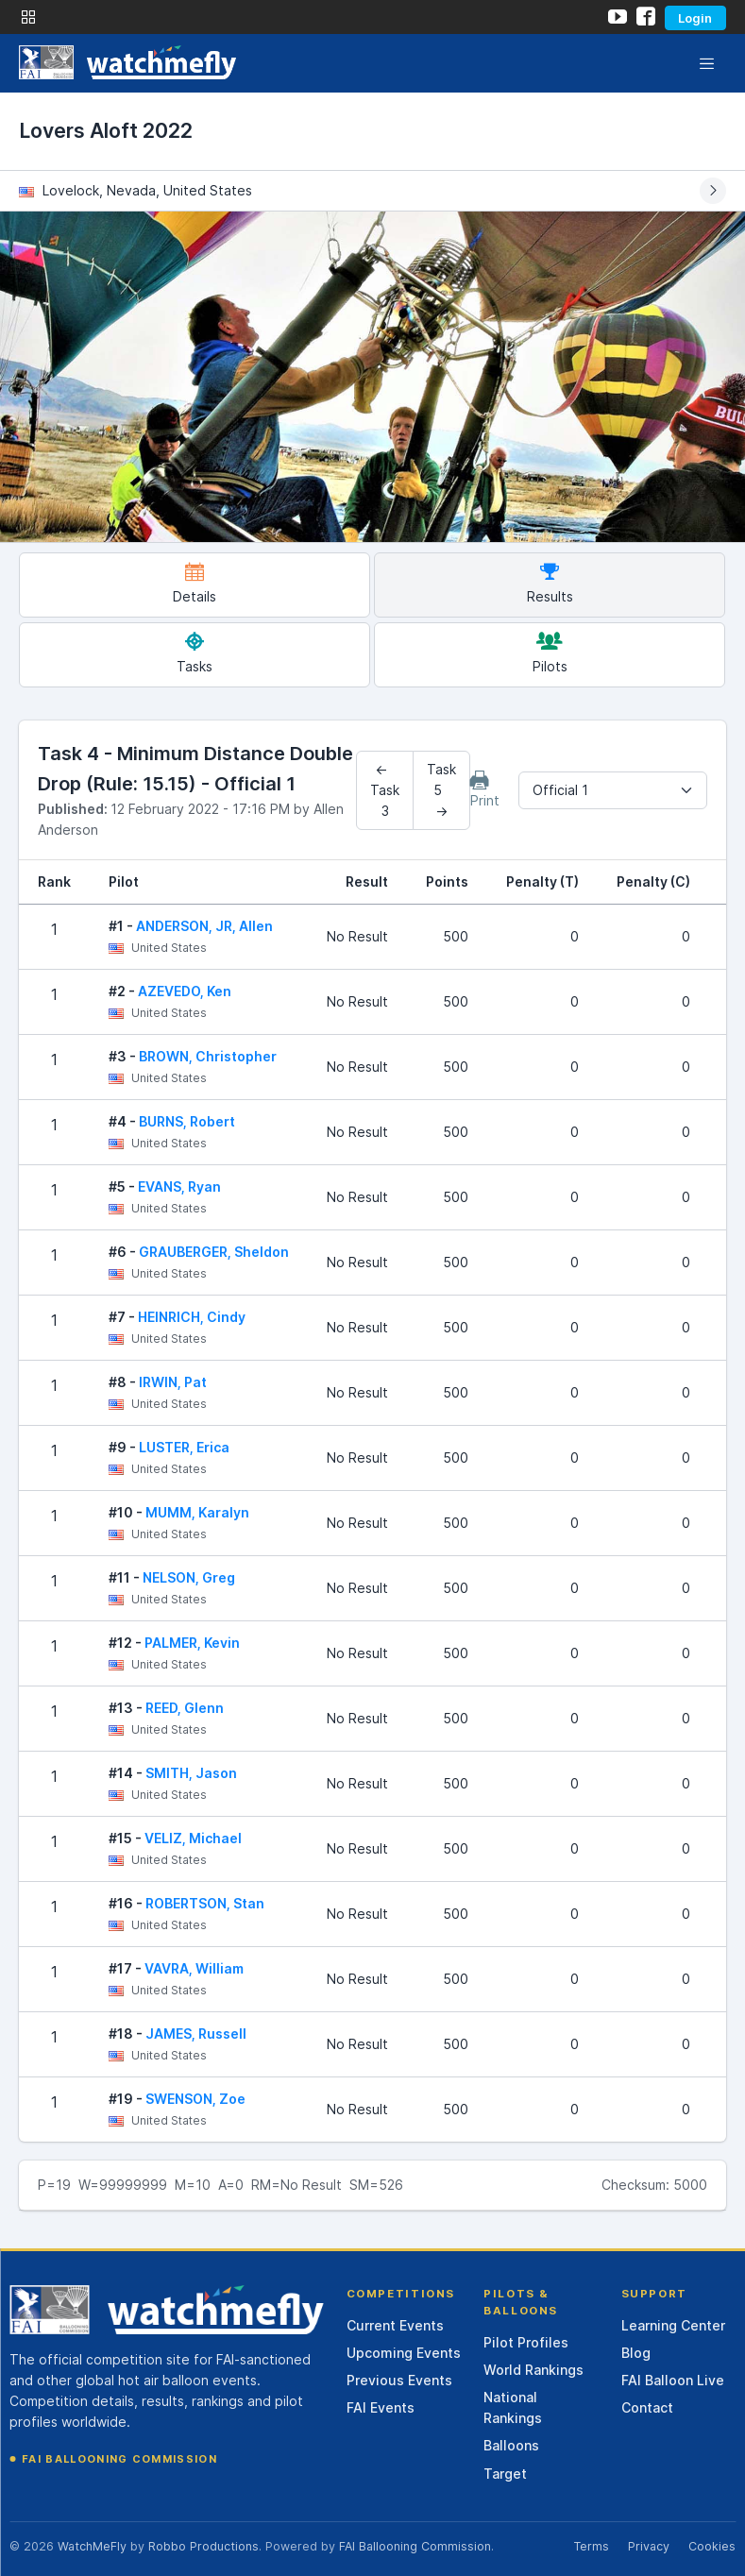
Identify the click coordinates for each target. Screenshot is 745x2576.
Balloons (511, 2445)
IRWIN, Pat (173, 1382)
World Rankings (533, 2370)
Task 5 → (441, 790)
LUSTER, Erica (184, 1447)
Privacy (648, 2546)
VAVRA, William (194, 1968)
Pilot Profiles (525, 2342)
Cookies (712, 2546)
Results (550, 583)
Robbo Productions (203, 2546)
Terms (591, 2546)
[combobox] (612, 790)
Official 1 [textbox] (560, 790)
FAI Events (381, 2407)
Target (505, 2474)
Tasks (194, 653)
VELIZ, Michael (193, 1838)
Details (194, 583)
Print (484, 789)
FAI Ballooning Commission (119, 2459)
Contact (647, 2407)
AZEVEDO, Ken (184, 991)
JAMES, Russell (195, 2033)
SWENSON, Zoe (195, 2099)
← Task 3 (384, 790)
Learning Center (673, 2325)
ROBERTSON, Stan (204, 1903)
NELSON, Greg (189, 1577)
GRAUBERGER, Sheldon (214, 1252)
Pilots (550, 653)
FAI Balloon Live (672, 2380)
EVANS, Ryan (179, 1186)
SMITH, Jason (191, 1773)
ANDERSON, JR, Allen (204, 926)
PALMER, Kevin (192, 1643)
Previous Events (399, 2380)
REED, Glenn (184, 1708)
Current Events (395, 2325)
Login (695, 17)
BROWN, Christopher (208, 1056)
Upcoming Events (404, 2353)
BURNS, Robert (187, 1121)
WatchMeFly (92, 2546)
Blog (636, 2353)
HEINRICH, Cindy (192, 1317)
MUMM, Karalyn (197, 1512)
